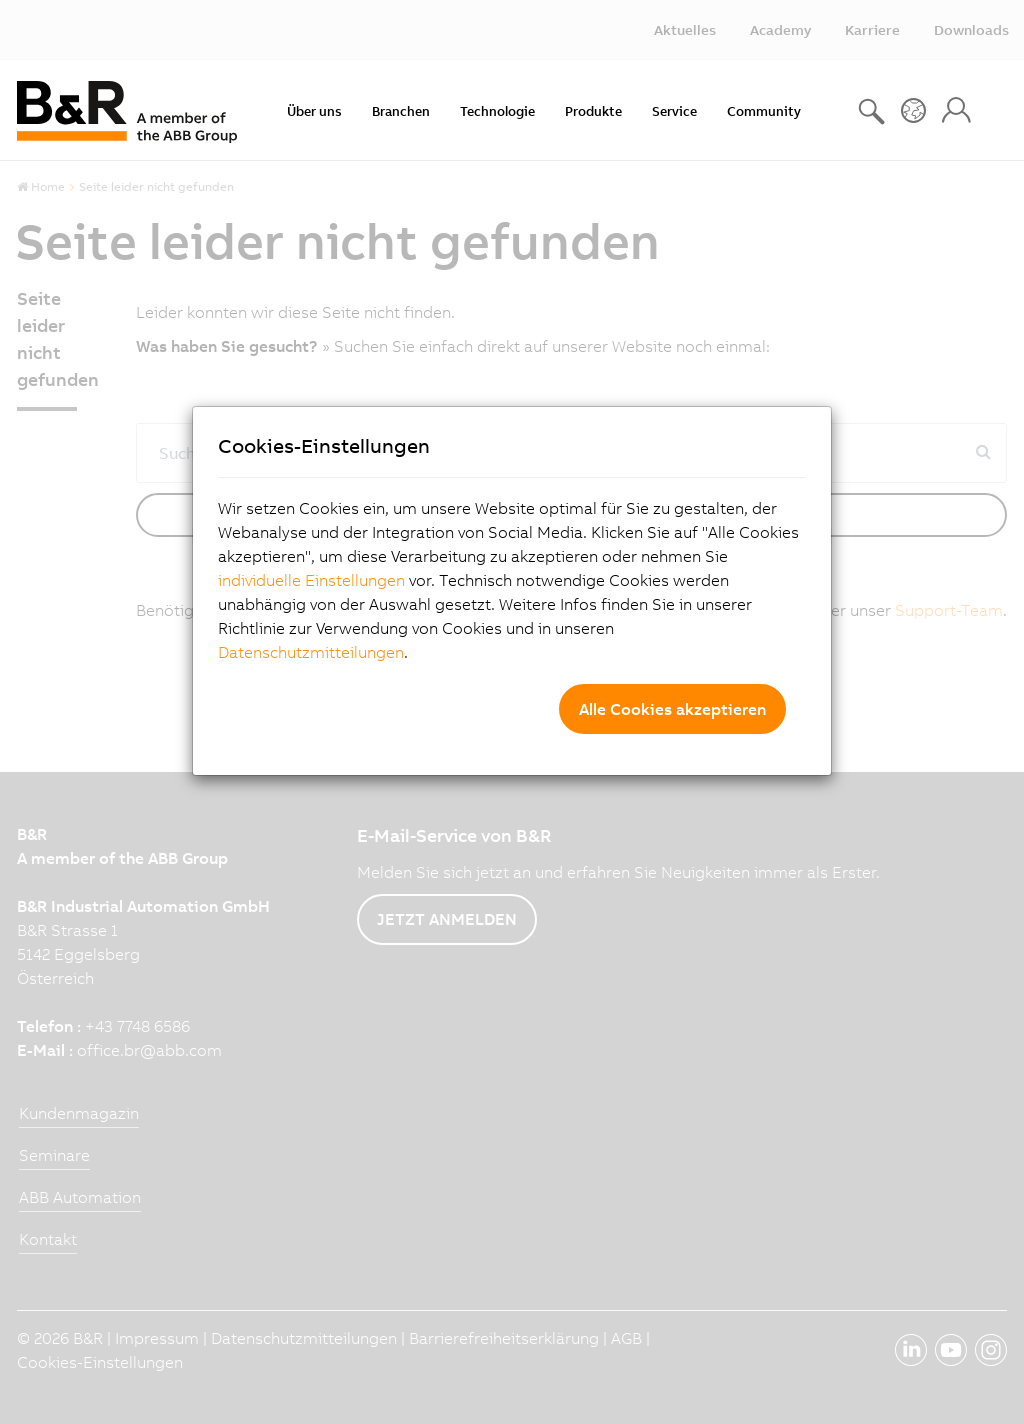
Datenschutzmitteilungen (311, 652)
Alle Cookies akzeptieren (672, 709)
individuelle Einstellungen (311, 580)
